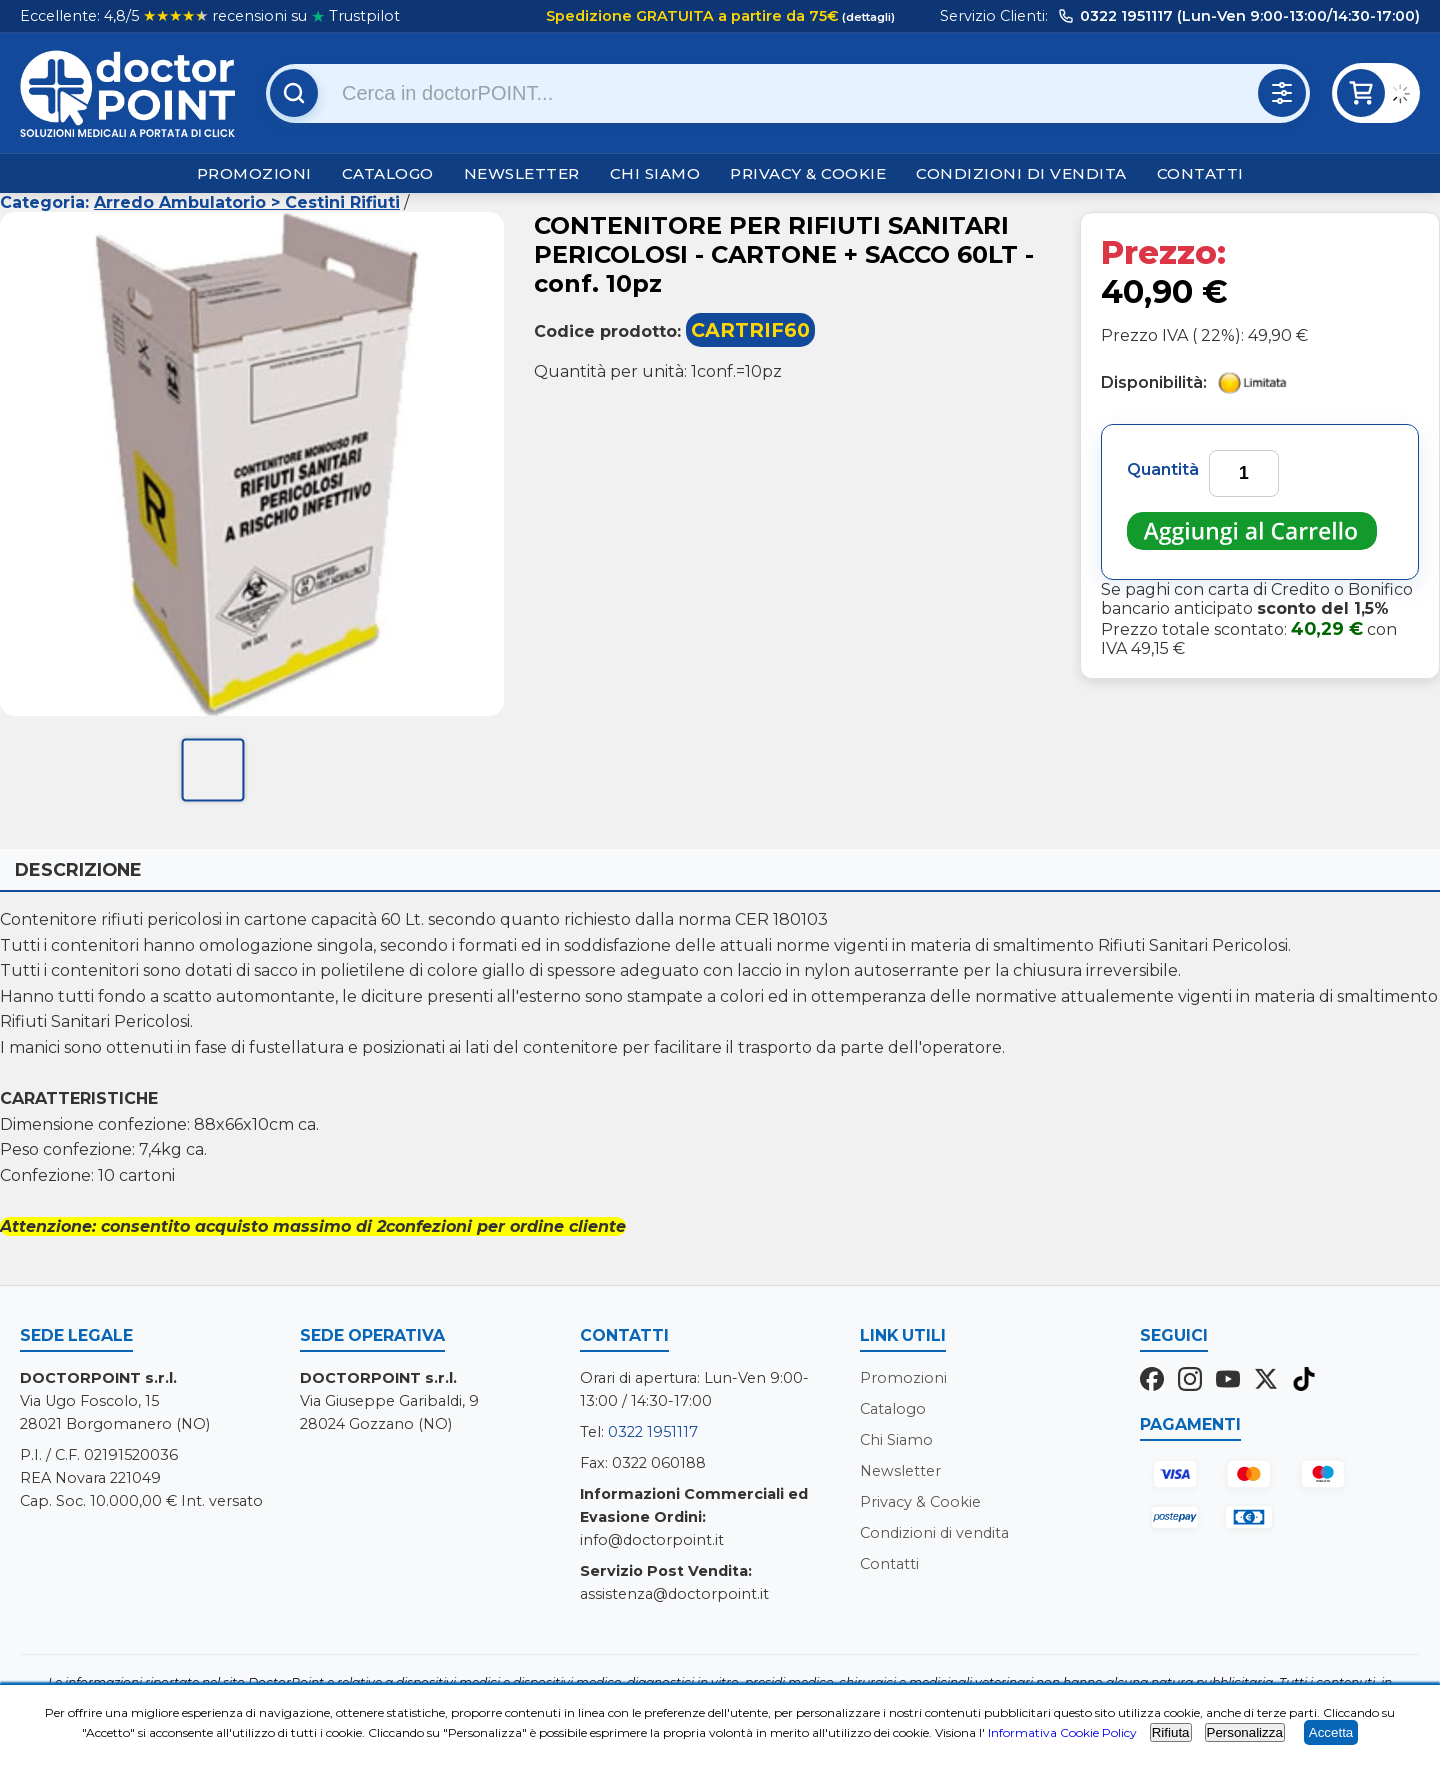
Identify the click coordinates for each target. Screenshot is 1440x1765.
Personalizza (1245, 1732)
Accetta (1331, 1732)
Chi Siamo (655, 173)
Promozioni (254, 173)
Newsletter (522, 173)
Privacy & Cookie (808, 173)
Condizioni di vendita (1021, 173)
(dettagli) (867, 17)
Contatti (1200, 173)
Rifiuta (1171, 1732)
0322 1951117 (653, 1432)
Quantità (1163, 469)
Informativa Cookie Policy (1062, 1732)
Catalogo (388, 173)
